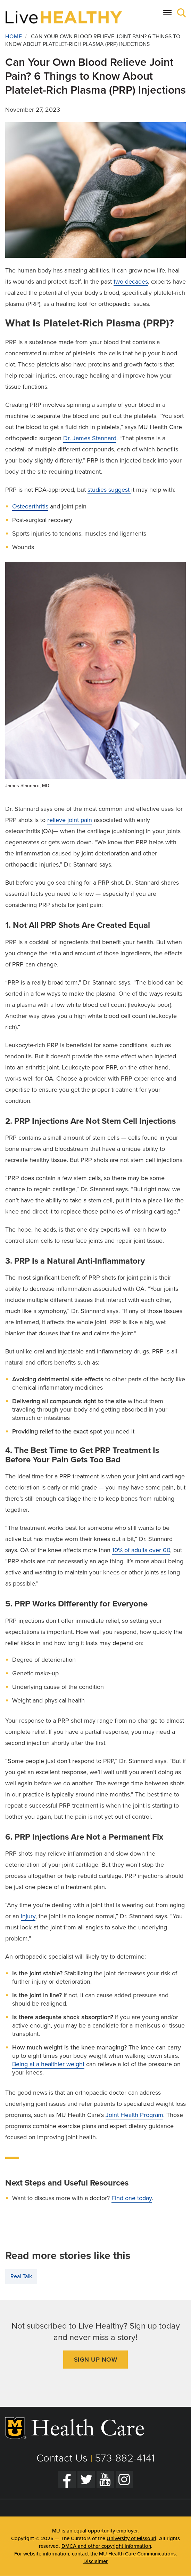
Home (13, 36)
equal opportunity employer (106, 2531)
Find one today (131, 2198)
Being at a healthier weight (48, 2064)
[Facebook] (67, 2479)
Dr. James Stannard (89, 438)
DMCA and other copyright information (106, 2546)
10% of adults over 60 (141, 1550)
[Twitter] (86, 2479)
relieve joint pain (69, 820)
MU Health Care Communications (137, 2554)
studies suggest (109, 489)
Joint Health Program (134, 2115)
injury (28, 1916)
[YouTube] (105, 2479)
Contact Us (62, 2458)
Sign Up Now (95, 2359)
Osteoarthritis (30, 506)
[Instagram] (124, 2479)
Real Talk (21, 2276)
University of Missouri (131, 2538)
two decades (131, 281)
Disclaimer (95, 2561)
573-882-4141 (125, 2458)
